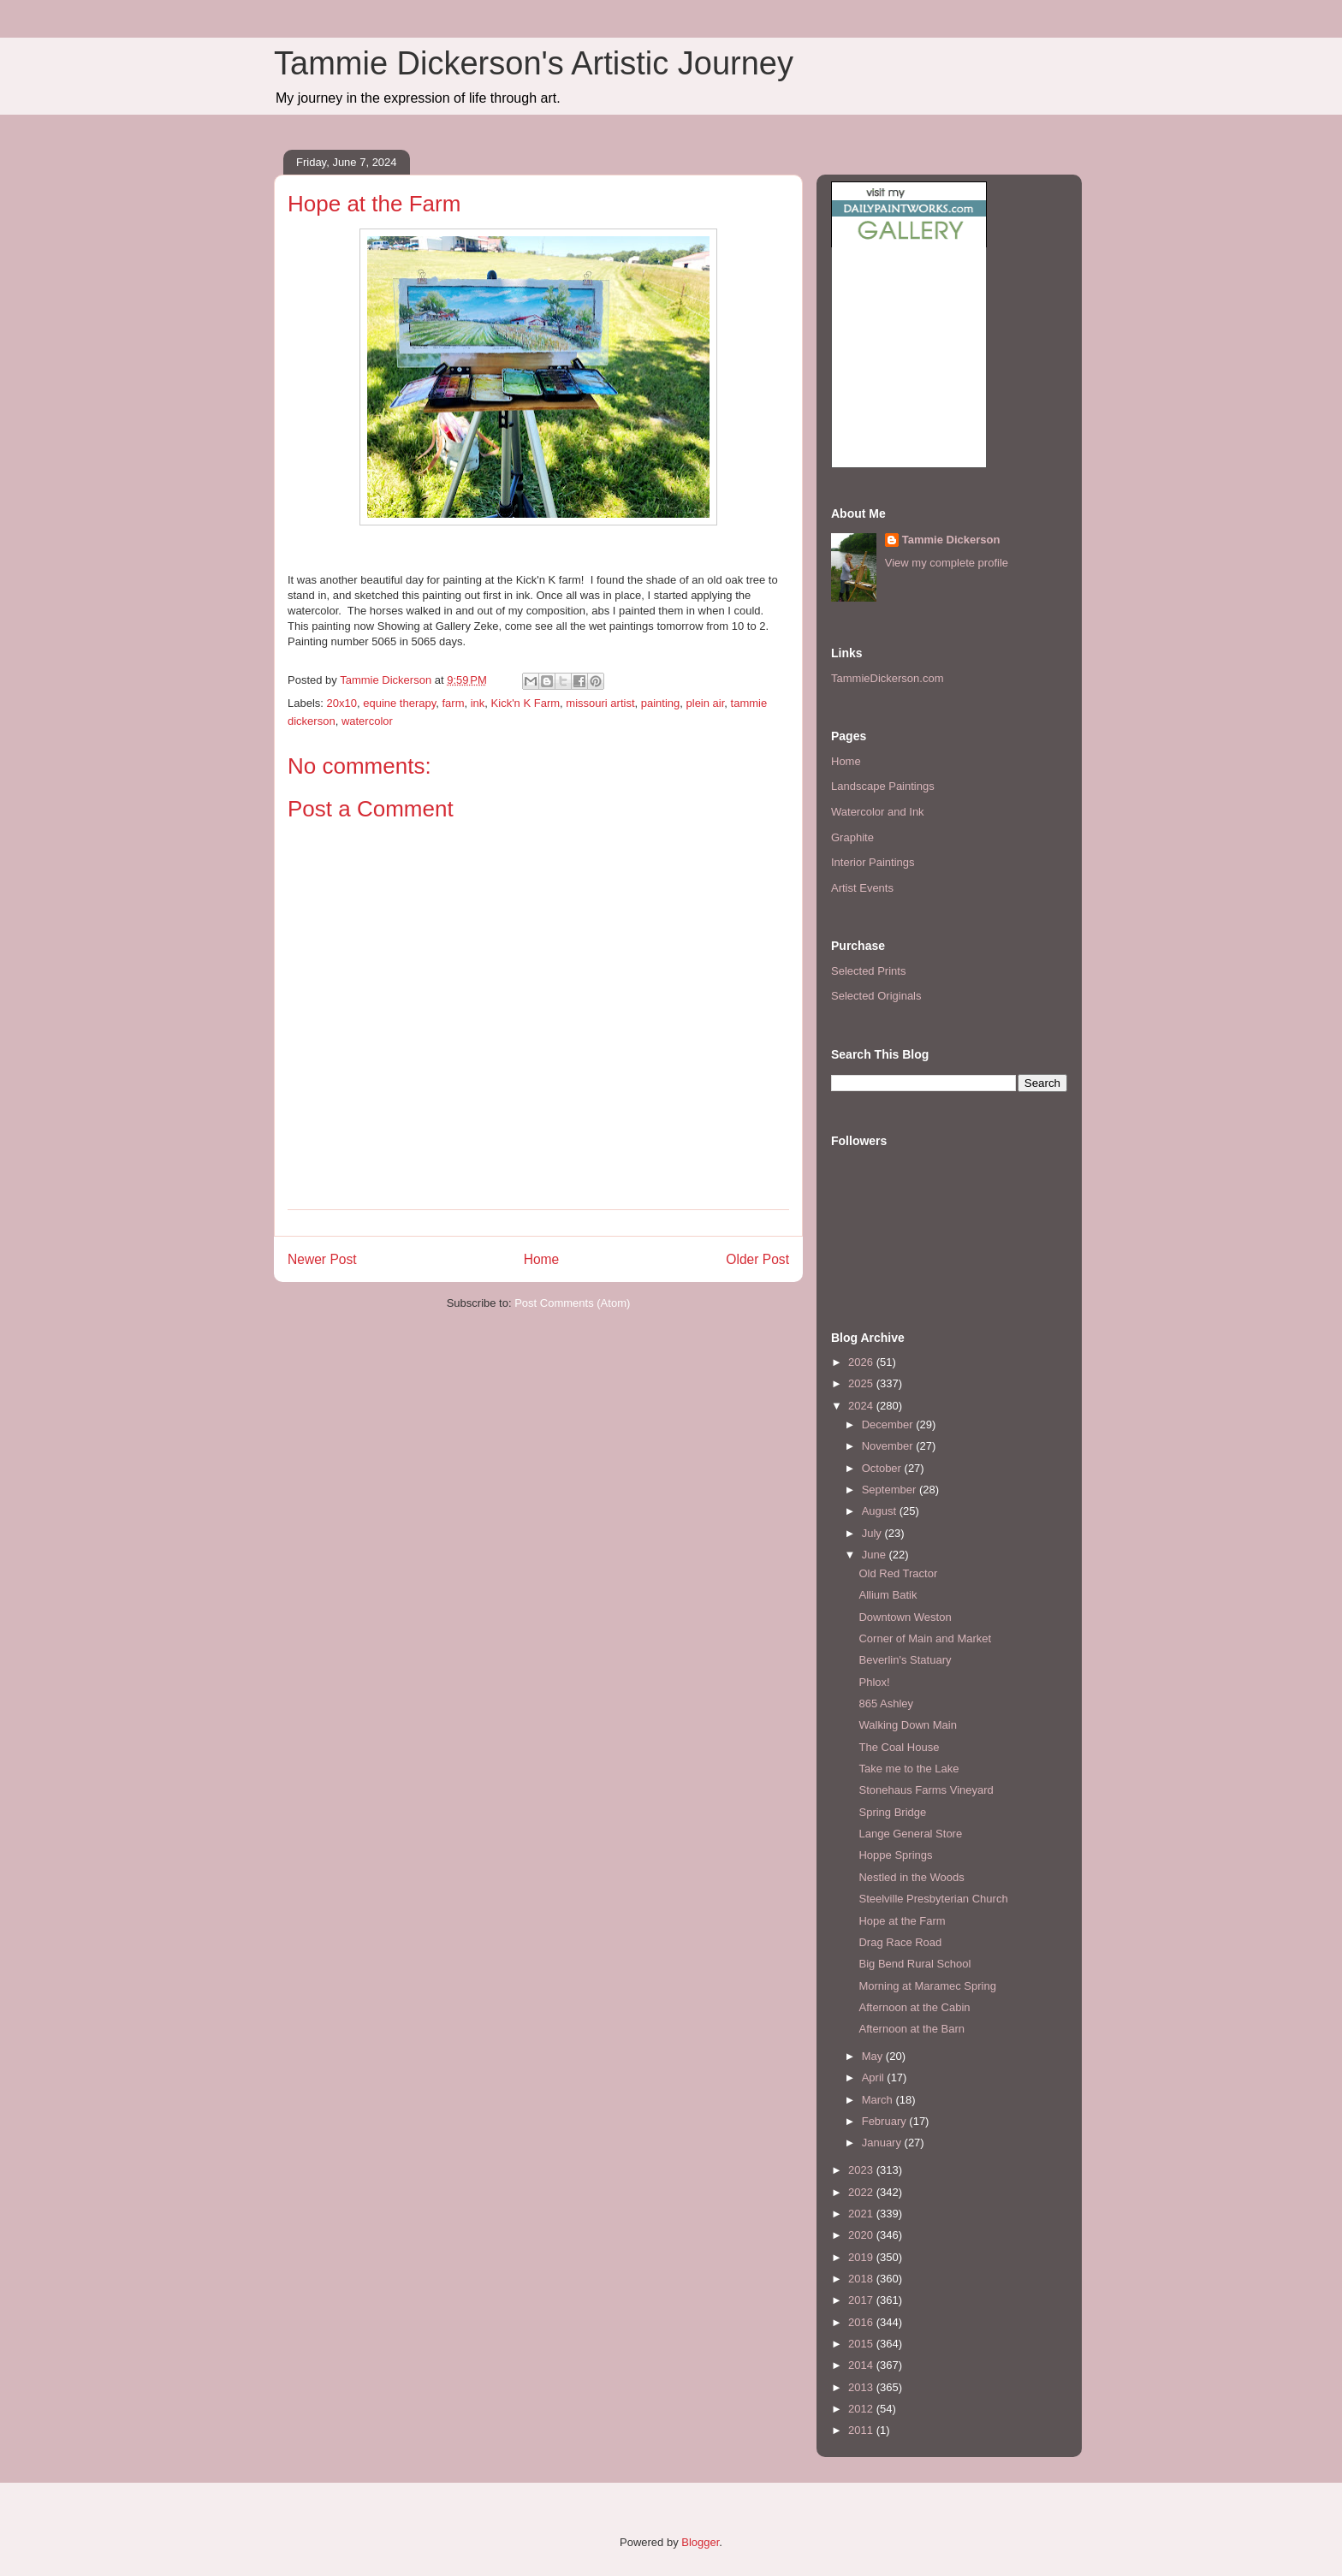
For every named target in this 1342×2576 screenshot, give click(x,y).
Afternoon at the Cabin (914, 2007)
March (879, 2099)
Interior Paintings (873, 862)
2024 (862, 1405)
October (883, 1468)
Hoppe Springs (895, 1855)
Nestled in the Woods (911, 1877)
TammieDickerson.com (887, 678)
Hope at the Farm (901, 1920)
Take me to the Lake (908, 1768)
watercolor (367, 721)
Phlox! (873, 1682)
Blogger (700, 2542)
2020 (862, 2235)
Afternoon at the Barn (911, 2028)
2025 (862, 1383)
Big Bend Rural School (914, 1963)
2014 (862, 2365)
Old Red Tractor (897, 1573)
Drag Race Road (899, 1942)
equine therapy (399, 703)
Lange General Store (910, 1833)
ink (478, 703)
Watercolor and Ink (877, 811)
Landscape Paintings (883, 786)
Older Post (757, 1259)
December (889, 1424)
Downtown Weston (904, 1617)
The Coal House (898, 1747)
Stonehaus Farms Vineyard (925, 1790)
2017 (862, 2300)
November (889, 1445)
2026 (862, 1362)
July (873, 1533)
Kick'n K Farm (526, 703)
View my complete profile (946, 562)
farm (453, 703)
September (890, 1489)
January (883, 2142)
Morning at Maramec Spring (926, 1985)
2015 (862, 2343)
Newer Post (322, 1259)
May (874, 2056)
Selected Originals (876, 995)
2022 (862, 2192)
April (875, 2077)
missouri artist (600, 703)
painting (660, 703)
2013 (862, 2387)
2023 (862, 2169)
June (875, 1554)
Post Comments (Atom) (572, 1303)
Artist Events (862, 887)
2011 (862, 2430)
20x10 (342, 703)
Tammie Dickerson (951, 539)
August (881, 1511)
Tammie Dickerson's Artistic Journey (533, 63)
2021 (862, 2213)
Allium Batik (887, 1594)
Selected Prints (868, 971)
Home (542, 1259)
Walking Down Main (907, 1724)
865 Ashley (885, 1703)
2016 (862, 2322)
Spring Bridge (892, 1812)
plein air (705, 703)
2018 (862, 2278)
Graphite (852, 837)
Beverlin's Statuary (904, 1659)
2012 (862, 2408)
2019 (862, 2257)
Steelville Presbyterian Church (932, 1898)
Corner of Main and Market (924, 1638)
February (886, 2121)
